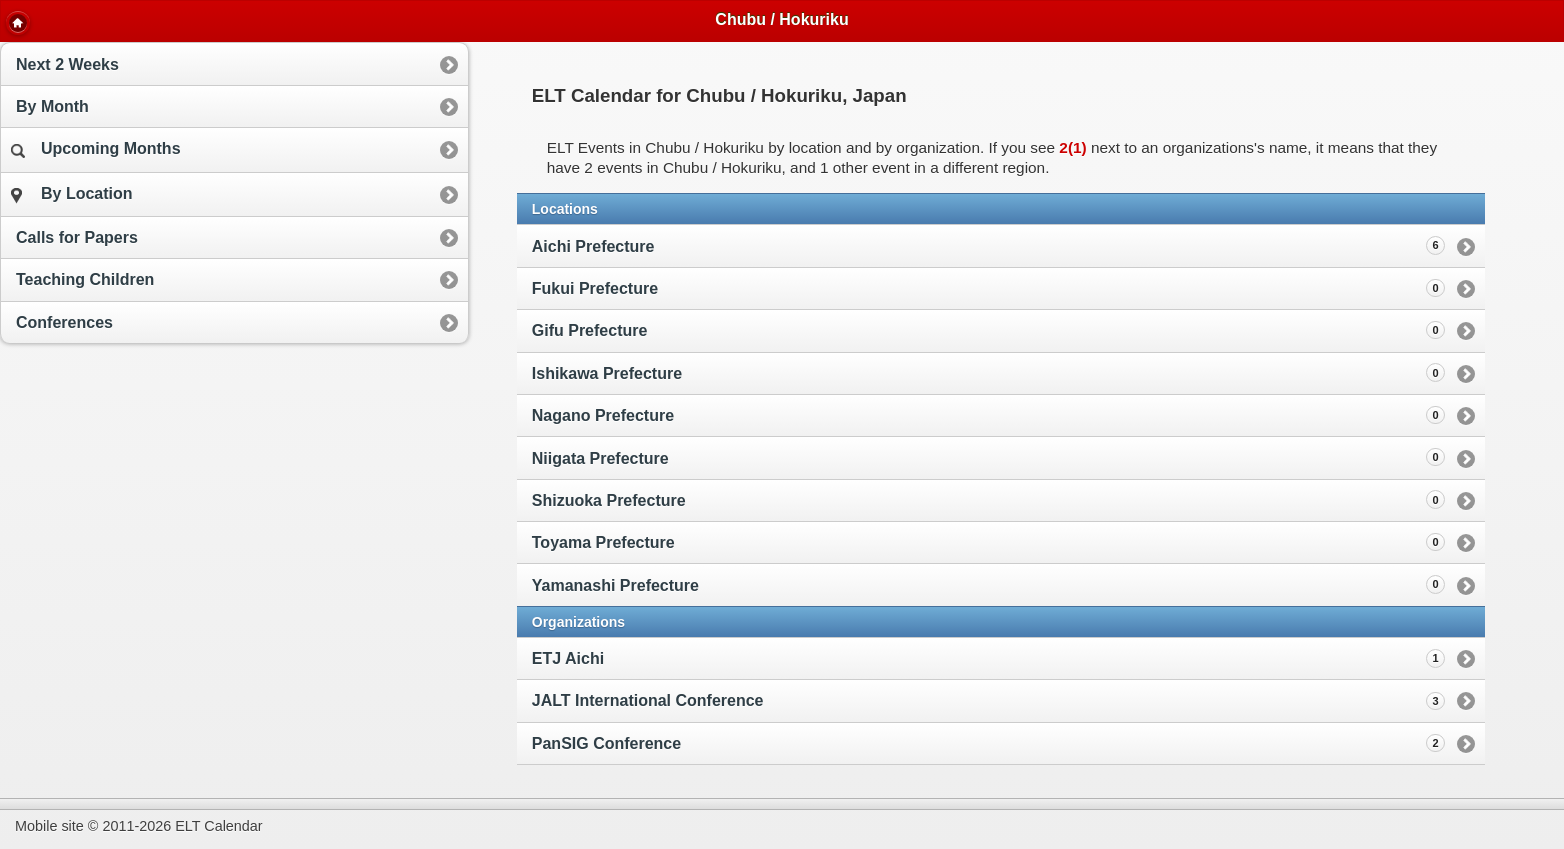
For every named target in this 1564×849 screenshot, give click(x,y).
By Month (52, 106)
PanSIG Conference (606, 743)
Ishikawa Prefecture (988, 372)
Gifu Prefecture (988, 330)
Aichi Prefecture (988, 245)
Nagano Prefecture (988, 415)
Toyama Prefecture (988, 542)
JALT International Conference (648, 700)
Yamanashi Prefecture (988, 584)
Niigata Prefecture (988, 457)
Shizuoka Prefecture (988, 499)
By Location (72, 194)
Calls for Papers (77, 237)
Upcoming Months (96, 148)
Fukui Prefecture (988, 288)
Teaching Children (85, 279)
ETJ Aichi (568, 658)
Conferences (64, 322)
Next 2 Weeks (67, 64)
